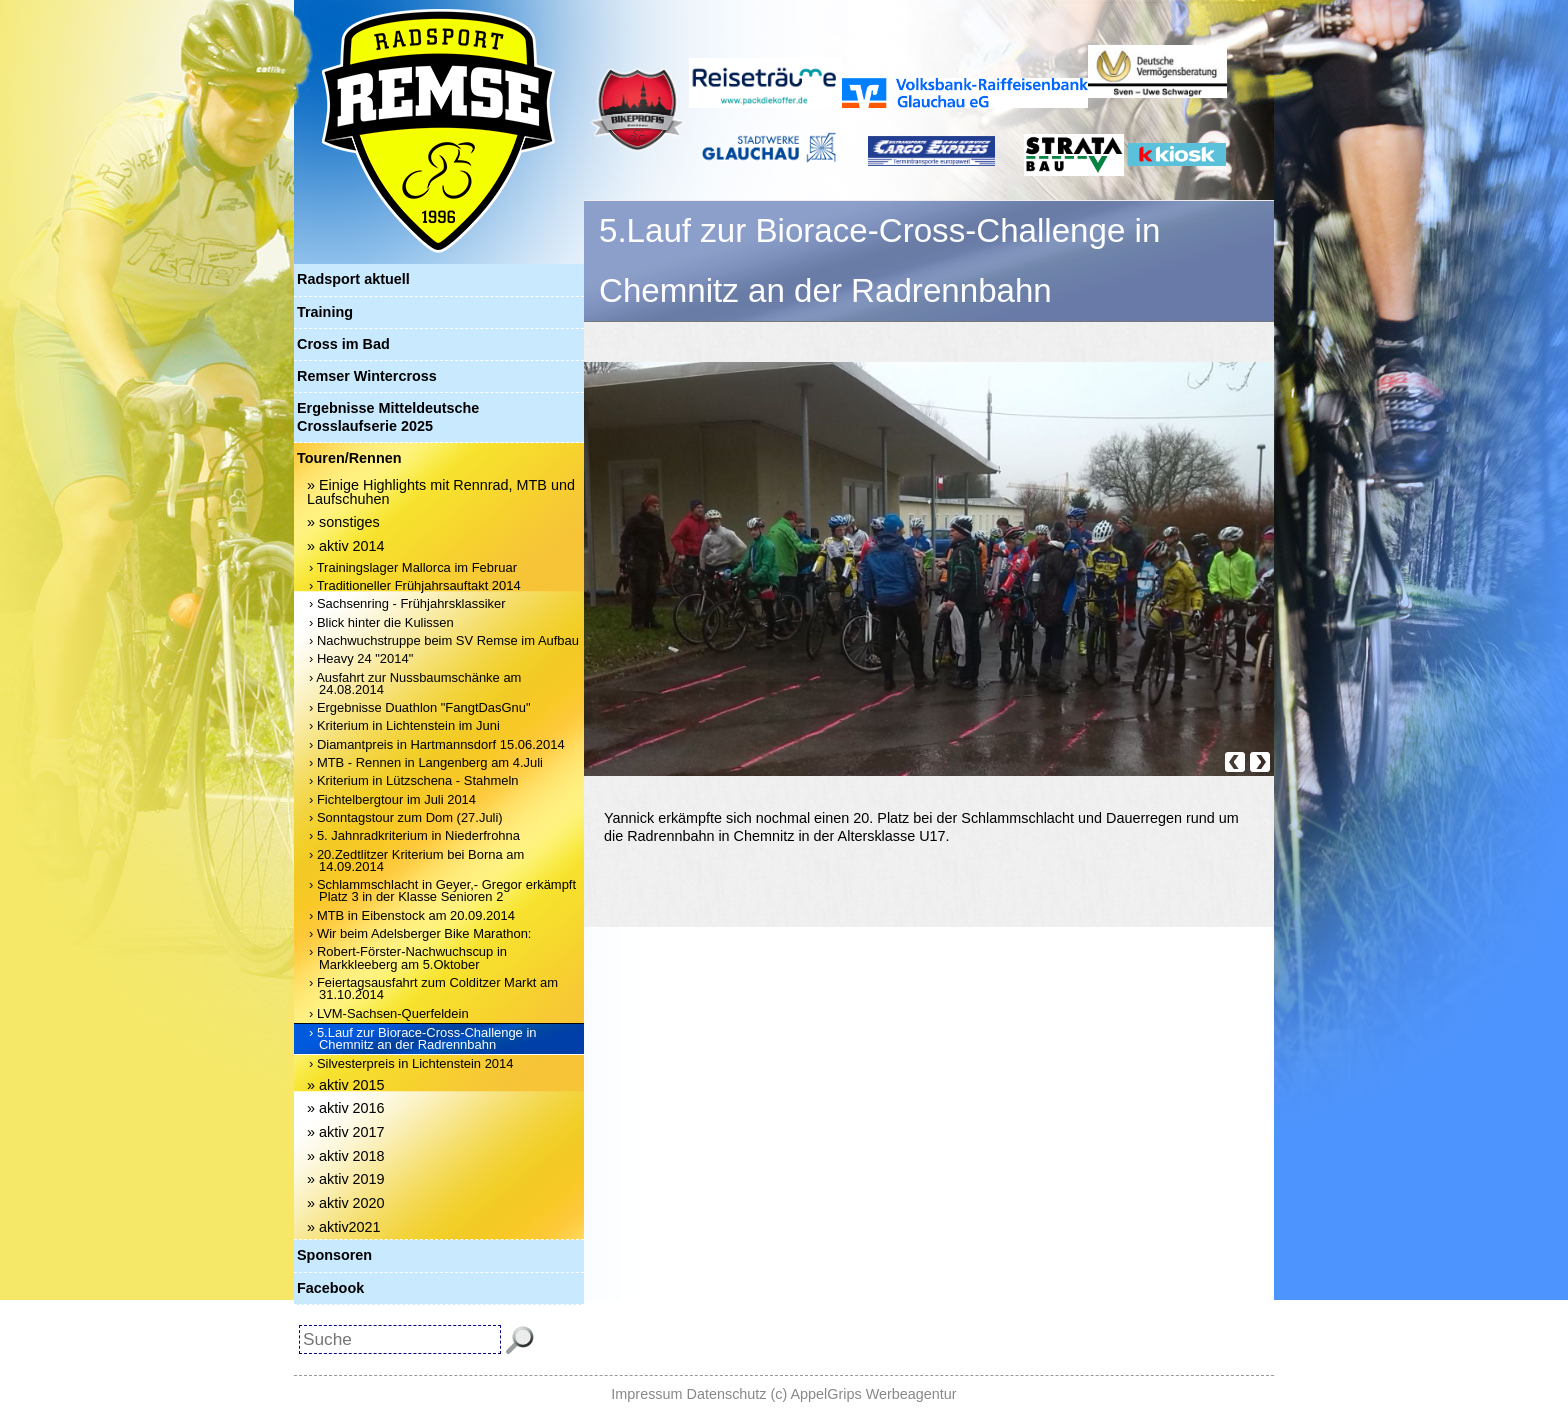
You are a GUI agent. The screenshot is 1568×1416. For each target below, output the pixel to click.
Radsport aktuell (353, 279)
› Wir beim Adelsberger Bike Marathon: (420, 933)
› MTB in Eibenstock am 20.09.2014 (412, 915)
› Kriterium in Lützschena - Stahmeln (414, 780)
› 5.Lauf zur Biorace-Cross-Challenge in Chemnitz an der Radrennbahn (423, 1038)
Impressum (646, 1394)
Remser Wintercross (367, 376)
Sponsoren (334, 1255)
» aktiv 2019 (346, 1179)
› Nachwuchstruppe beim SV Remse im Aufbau (444, 640)
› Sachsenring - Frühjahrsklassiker (407, 603)
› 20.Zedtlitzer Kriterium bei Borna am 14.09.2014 (416, 860)
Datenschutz (727, 1394)
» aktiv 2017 (346, 1132)
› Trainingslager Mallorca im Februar (413, 567)
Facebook (330, 1288)
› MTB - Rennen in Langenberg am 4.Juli (426, 762)
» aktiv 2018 (346, 1156)
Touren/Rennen (349, 458)
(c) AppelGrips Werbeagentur (864, 1394)
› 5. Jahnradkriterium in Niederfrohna (414, 835)
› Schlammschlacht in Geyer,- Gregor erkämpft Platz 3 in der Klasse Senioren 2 (442, 890)
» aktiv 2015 (346, 1085)
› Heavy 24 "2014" (361, 658)
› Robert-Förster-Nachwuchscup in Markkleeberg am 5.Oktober (408, 957)
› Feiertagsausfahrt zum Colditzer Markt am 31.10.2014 (433, 988)
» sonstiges (343, 522)
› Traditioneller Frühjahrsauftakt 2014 (415, 585)
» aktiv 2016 (346, 1108)
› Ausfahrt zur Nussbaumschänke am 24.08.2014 (415, 683)
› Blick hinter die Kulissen (381, 622)
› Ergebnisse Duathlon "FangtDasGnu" (420, 707)
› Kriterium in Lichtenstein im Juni (404, 725)
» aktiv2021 (344, 1227)
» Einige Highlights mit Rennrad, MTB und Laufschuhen (441, 492)
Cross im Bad (343, 344)
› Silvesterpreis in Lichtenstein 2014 (411, 1063)
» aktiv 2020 (346, 1203)
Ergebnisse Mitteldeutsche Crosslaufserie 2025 (388, 416)
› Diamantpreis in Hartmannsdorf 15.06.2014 (437, 744)
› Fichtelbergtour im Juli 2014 (392, 799)
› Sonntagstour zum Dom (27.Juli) (406, 817)
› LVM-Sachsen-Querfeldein (389, 1013)
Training (325, 312)
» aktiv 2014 (346, 546)
